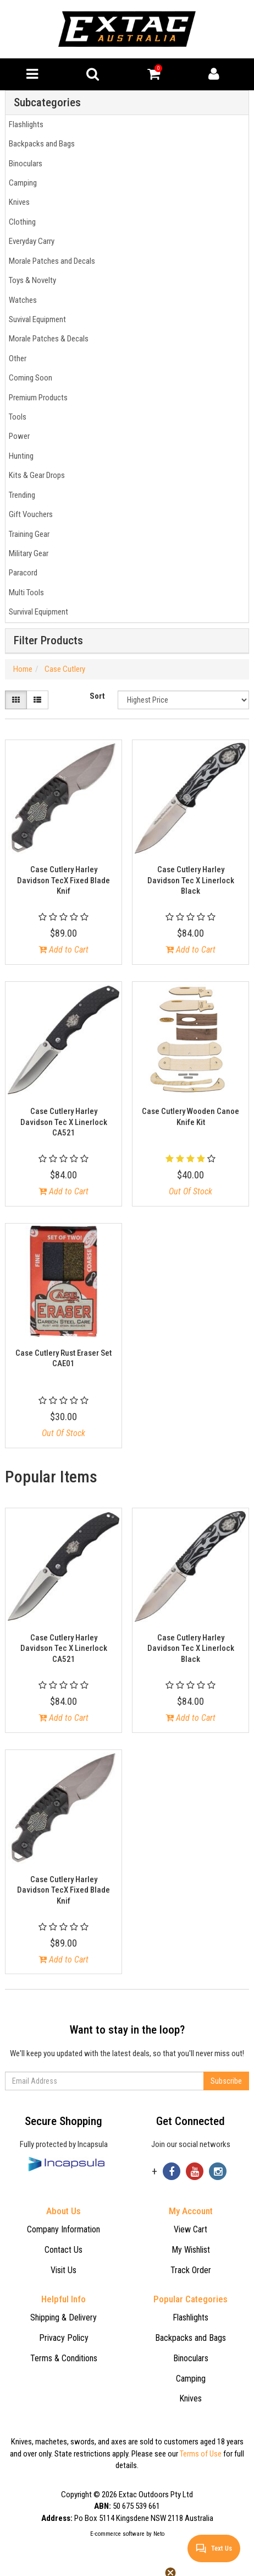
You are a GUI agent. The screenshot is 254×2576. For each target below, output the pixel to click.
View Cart (190, 2229)
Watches (21, 300)
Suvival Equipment (35, 319)
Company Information (63, 2229)
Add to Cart (63, 949)
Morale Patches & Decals (47, 339)
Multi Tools (24, 592)
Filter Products (48, 640)
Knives (17, 202)
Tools (15, 417)
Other (15, 358)
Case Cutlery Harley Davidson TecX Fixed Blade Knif (63, 880)
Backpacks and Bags (40, 144)
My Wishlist (191, 2250)
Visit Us (63, 2270)
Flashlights (24, 124)
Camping (21, 183)
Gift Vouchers (29, 514)
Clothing (20, 222)
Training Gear (27, 534)
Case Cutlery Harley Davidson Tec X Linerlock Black (190, 880)
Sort (97, 696)
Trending (20, 495)
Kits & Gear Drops (35, 475)
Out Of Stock (190, 1191)
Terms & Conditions (63, 2358)
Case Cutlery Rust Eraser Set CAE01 (63, 1358)
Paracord (21, 573)
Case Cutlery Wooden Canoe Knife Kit (190, 1116)
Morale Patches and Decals (50, 261)
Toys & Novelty (30, 280)
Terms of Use (201, 2454)
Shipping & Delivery (63, 2317)
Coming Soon (28, 378)
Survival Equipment (36, 612)
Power (17, 436)
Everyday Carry (29, 241)
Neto (158, 2533)
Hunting (19, 456)
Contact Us (63, 2250)
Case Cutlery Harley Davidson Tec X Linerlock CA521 (63, 1122)
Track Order (190, 2270)
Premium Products (36, 398)
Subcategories (47, 102)
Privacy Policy (64, 2338)
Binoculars (23, 164)
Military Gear (26, 553)
